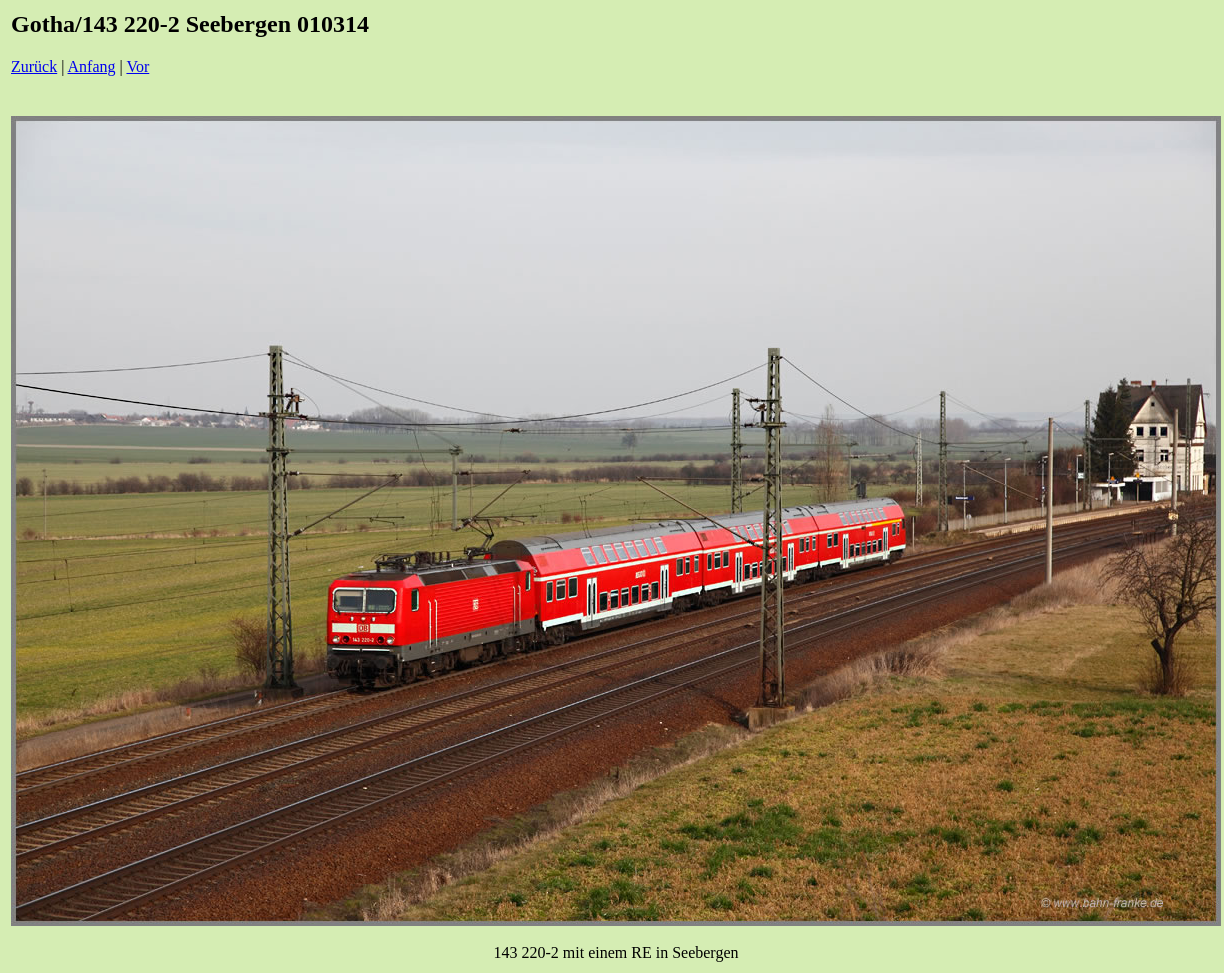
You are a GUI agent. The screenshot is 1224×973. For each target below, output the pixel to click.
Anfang (92, 66)
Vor (137, 66)
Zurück (34, 66)
